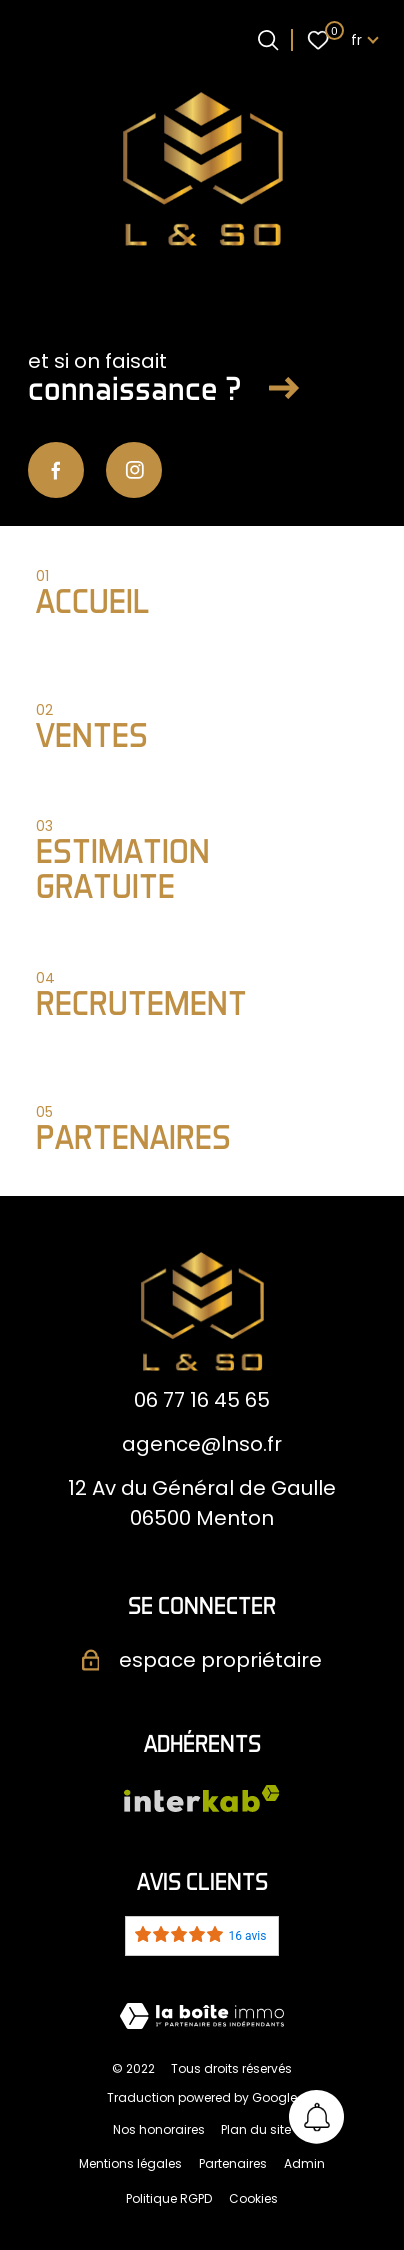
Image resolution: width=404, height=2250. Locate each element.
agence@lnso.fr (202, 1444)
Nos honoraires (159, 2129)
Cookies (253, 2198)
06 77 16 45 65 (202, 1400)
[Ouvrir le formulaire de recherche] (268, 40)
